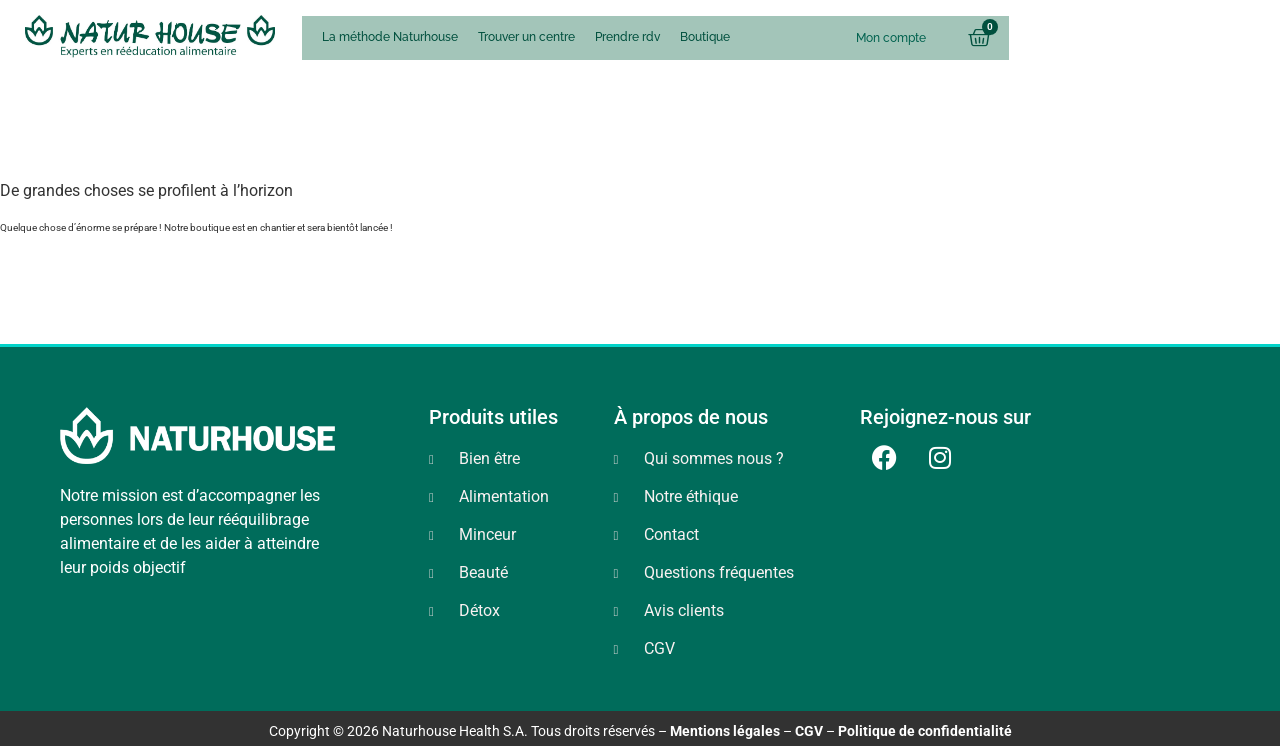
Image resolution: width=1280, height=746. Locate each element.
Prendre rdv (627, 37)
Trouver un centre (526, 37)
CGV (809, 731)
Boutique (705, 37)
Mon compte (891, 38)
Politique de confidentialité (925, 731)
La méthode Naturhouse (390, 37)
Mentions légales (725, 731)
